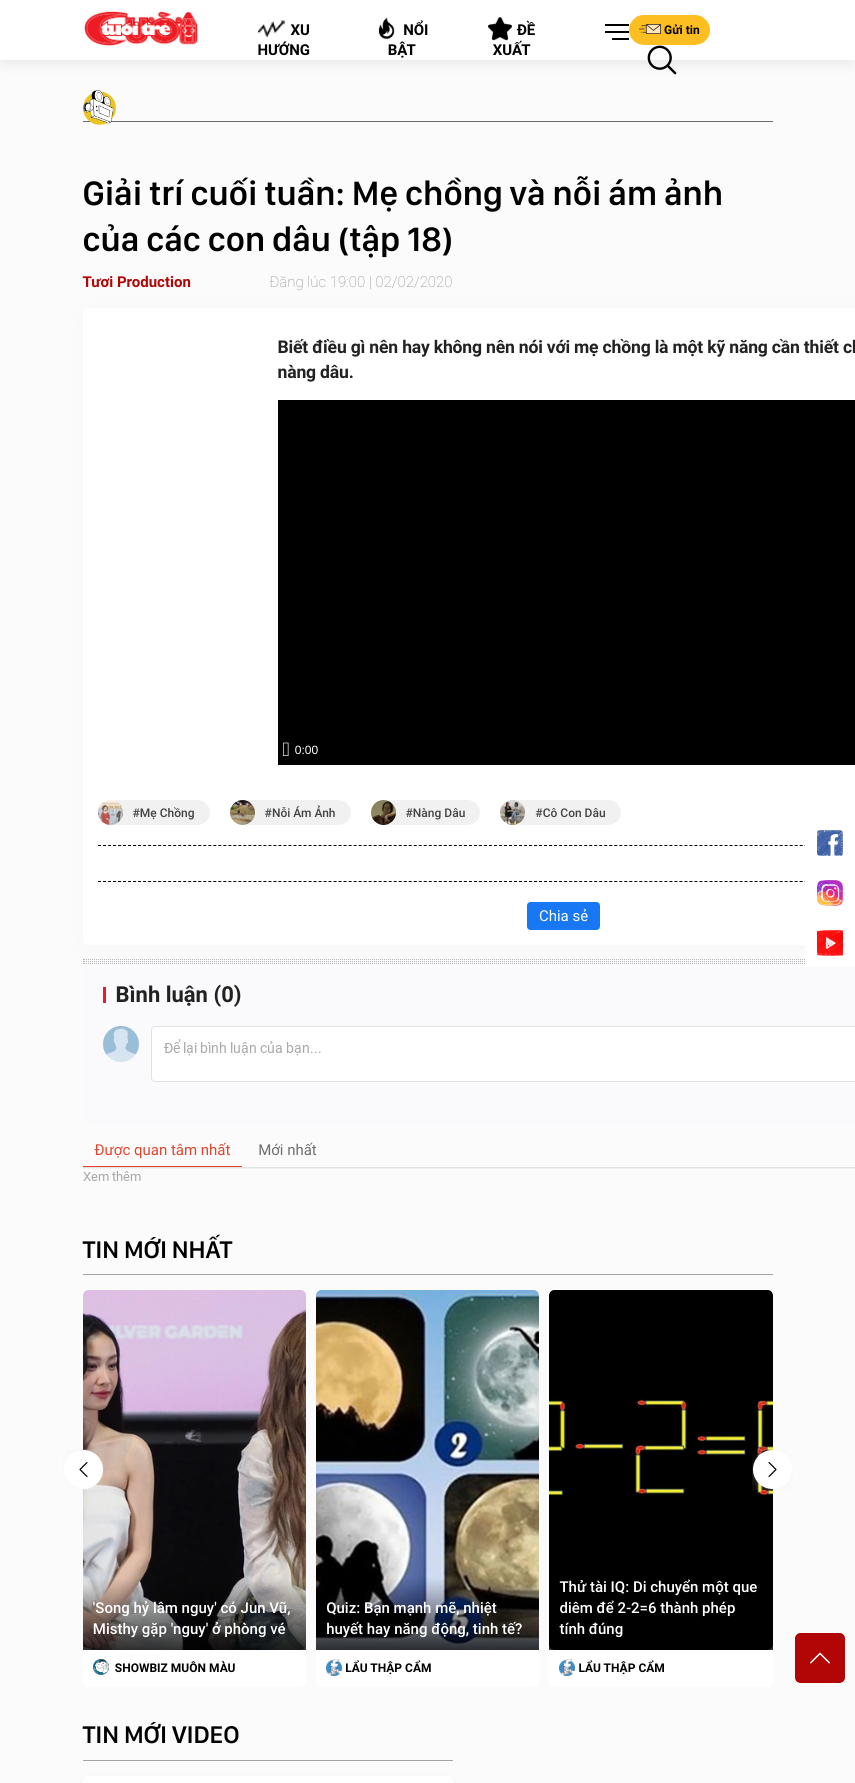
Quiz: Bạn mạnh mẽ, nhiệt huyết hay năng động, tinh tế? (424, 1626)
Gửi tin (669, 29)
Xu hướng (283, 39)
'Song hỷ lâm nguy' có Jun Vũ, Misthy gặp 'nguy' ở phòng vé (192, 1626)
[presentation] (83, 1477)
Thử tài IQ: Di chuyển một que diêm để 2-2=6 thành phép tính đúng (658, 1616)
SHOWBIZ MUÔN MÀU (164, 1675)
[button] (613, 33)
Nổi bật (401, 37)
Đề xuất (511, 38)
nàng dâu (439, 821)
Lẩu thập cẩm (378, 1675)
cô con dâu (574, 821)
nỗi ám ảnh (304, 821)
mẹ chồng (167, 821)
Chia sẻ (563, 924)
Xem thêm (112, 1184)
